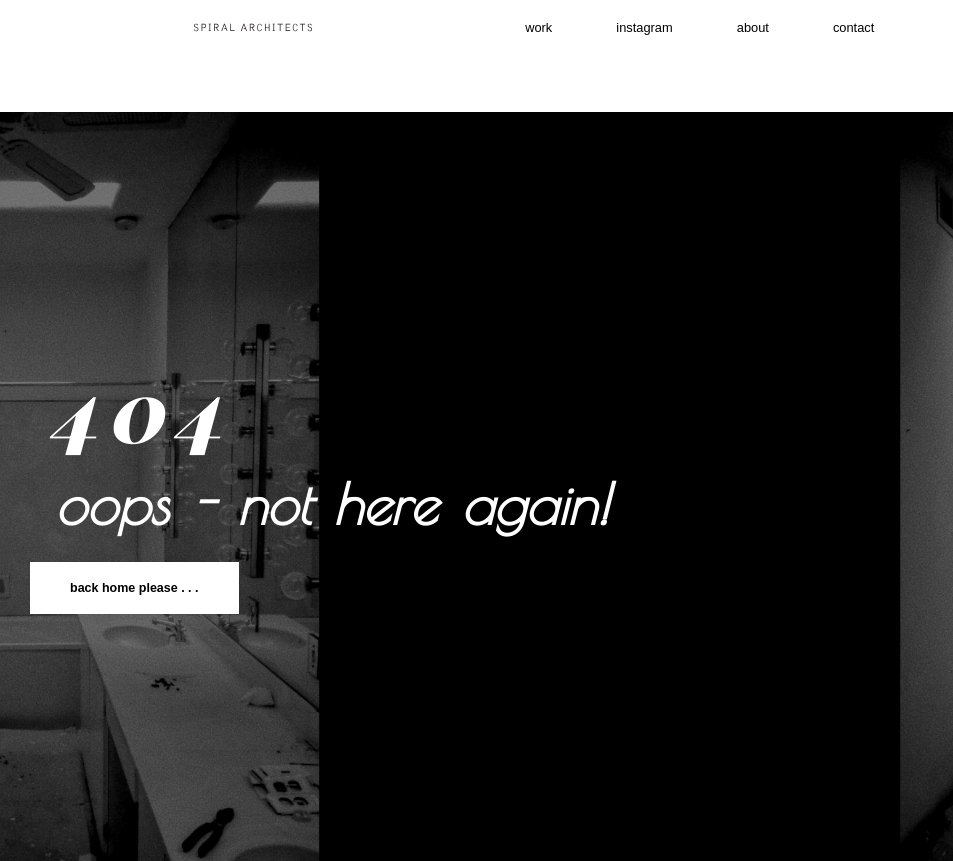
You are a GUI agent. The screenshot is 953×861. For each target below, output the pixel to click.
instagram (684, 33)
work (549, 33)
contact (712, 79)
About (822, 33)
